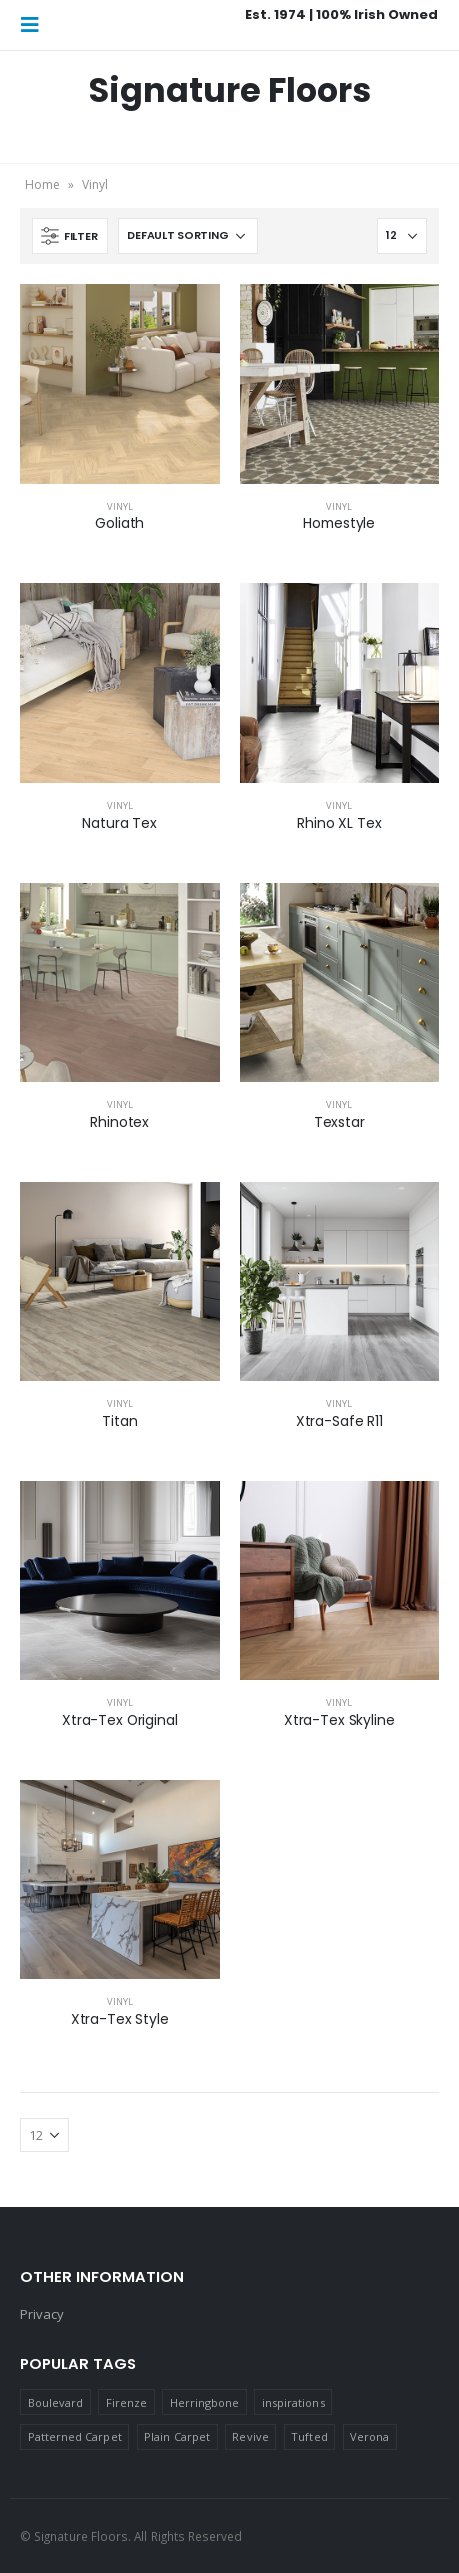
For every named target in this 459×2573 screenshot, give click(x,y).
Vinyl (120, 506)
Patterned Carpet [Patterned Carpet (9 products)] (75, 2436)
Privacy (42, 2314)
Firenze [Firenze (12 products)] (126, 2402)
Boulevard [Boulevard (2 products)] (56, 2402)
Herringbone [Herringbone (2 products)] (205, 2402)
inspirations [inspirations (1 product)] (293, 2402)
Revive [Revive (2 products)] (250, 2436)
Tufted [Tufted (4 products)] (309, 2436)
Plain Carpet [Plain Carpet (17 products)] (177, 2436)
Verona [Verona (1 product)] (369, 2436)
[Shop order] (188, 236)
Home (42, 184)
